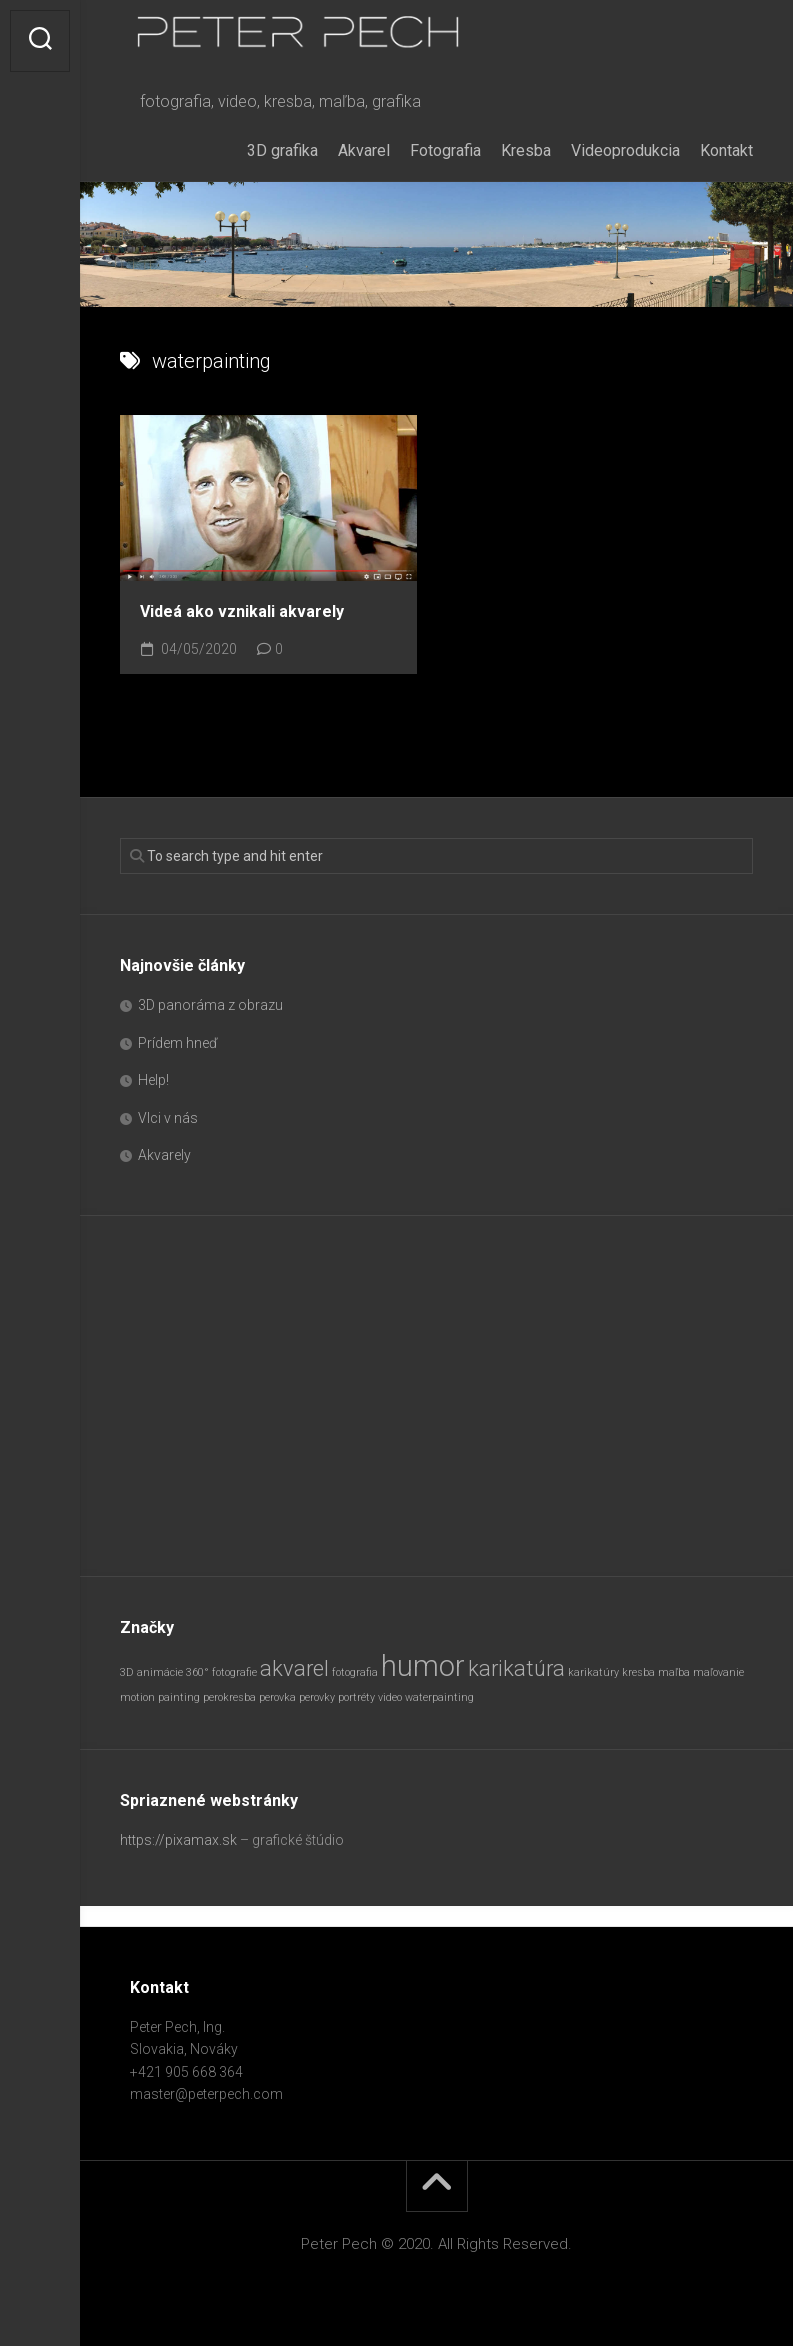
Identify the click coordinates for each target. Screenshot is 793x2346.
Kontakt (726, 150)
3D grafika (282, 150)
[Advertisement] (436, 1396)
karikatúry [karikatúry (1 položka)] (593, 1672)
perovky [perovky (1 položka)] (317, 1697)
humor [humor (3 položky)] (423, 1666)
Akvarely (164, 1155)
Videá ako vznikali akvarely (242, 611)
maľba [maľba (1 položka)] (674, 1672)
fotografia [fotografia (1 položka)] (355, 1672)
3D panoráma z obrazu (210, 1005)
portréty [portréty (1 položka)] (356, 1697)
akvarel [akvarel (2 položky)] (294, 1668)
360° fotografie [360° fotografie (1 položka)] (221, 1672)
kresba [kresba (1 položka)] (638, 1672)
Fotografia (445, 150)
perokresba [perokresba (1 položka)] (229, 1697)
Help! (153, 1080)
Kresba (526, 150)
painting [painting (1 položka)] (179, 1697)
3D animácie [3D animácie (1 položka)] (151, 1672)
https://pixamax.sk (178, 1840)
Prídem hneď (178, 1043)
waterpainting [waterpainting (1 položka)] (439, 1697)
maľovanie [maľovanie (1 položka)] (718, 1672)
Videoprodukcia (625, 150)
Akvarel (364, 150)
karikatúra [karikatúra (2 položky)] (516, 1668)
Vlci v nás (168, 1118)
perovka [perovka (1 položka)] (277, 1697)
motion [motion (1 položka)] (137, 1697)
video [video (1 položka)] (390, 1697)
